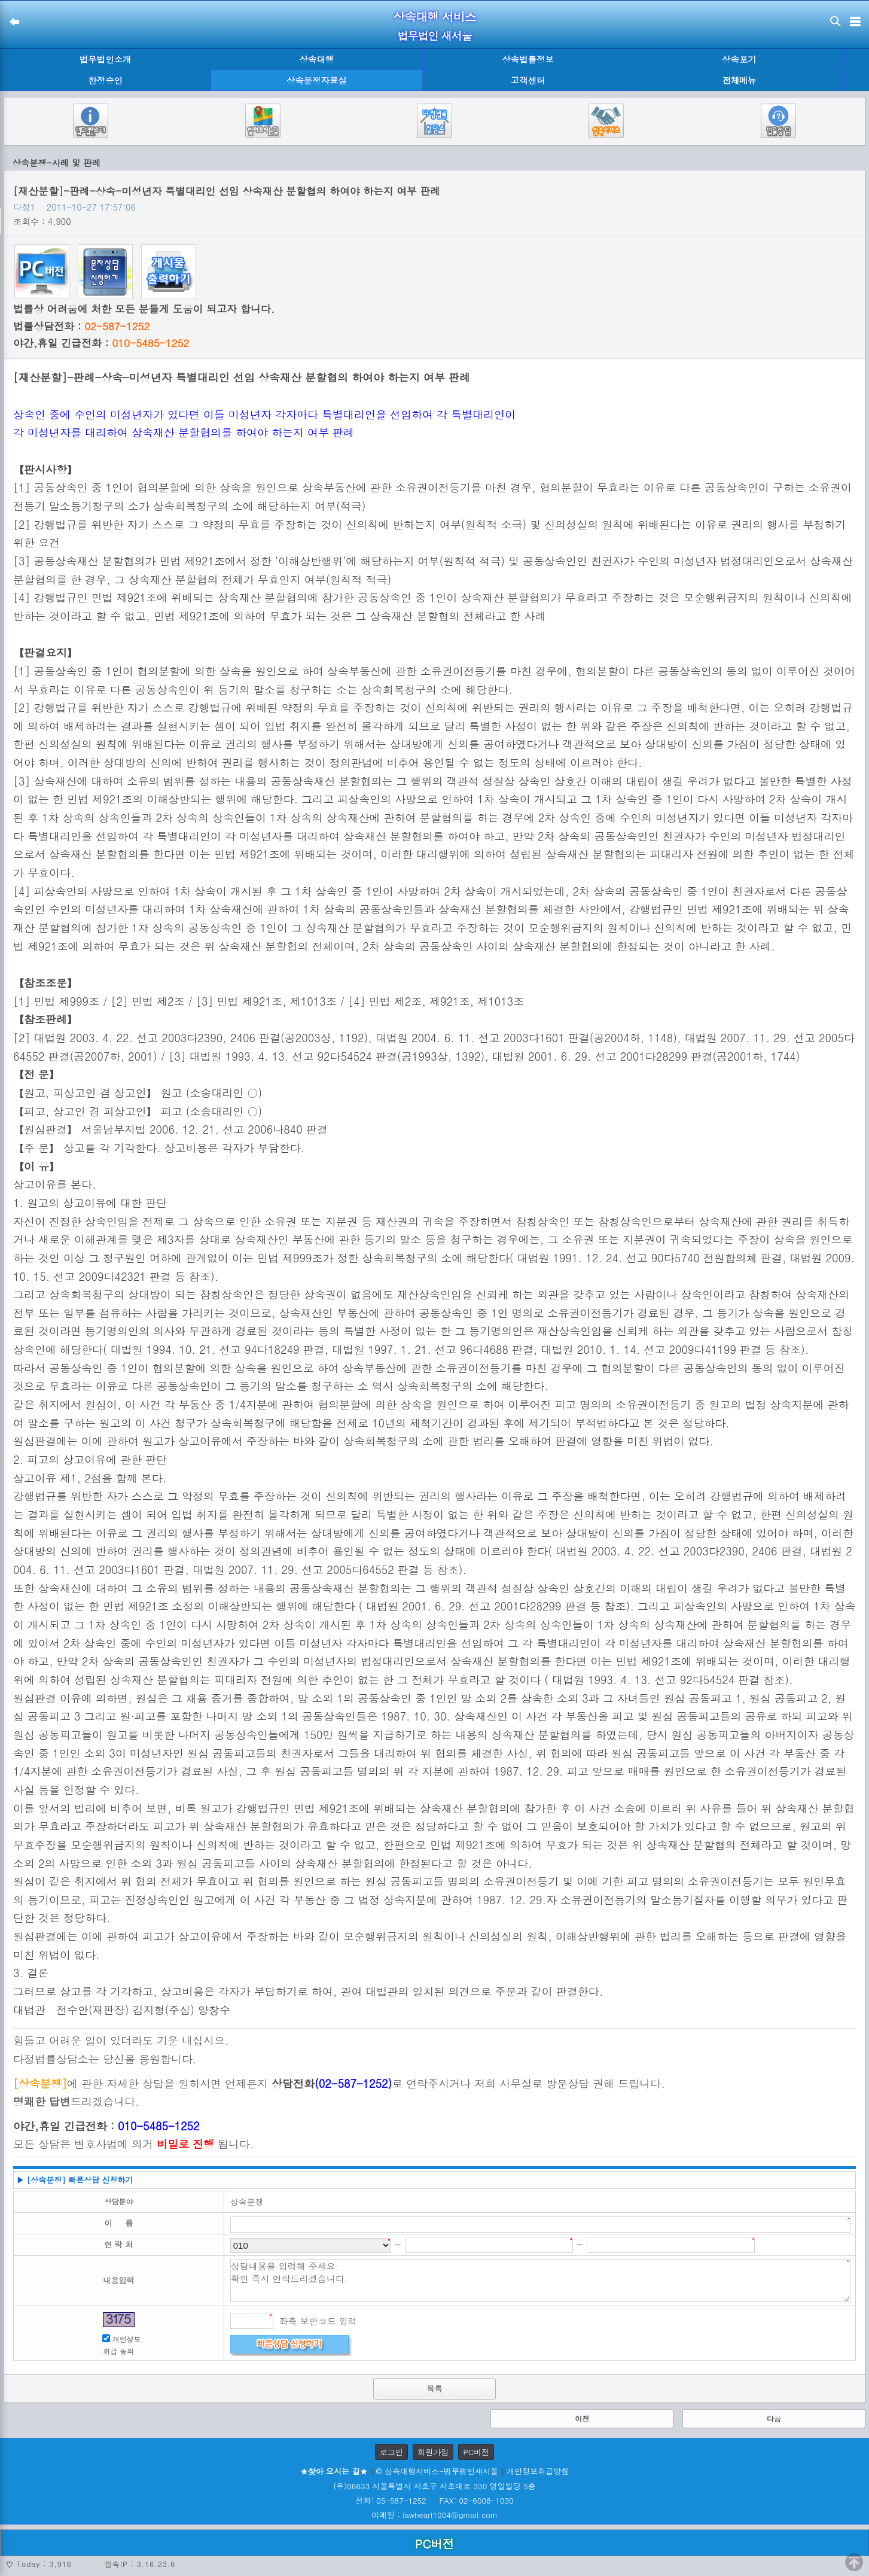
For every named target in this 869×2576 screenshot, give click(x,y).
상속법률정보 (527, 59)
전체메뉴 (739, 80)
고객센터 (528, 80)
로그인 (391, 2452)
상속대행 (317, 59)
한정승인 (105, 80)
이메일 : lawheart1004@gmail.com (434, 2514)
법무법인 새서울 (434, 35)
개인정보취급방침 (538, 2471)
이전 (582, 2418)
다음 (774, 2418)
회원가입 (433, 2452)
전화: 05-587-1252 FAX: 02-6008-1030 (434, 2500)
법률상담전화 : (81, 326)
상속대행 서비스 (434, 16)
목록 (435, 2388)
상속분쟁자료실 (316, 80)
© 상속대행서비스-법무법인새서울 (437, 2471)
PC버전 (476, 2452)
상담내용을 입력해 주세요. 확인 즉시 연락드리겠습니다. (540, 2280)
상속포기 (739, 59)
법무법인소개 (105, 59)
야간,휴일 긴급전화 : (101, 343)
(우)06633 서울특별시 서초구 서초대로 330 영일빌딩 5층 (434, 2486)
